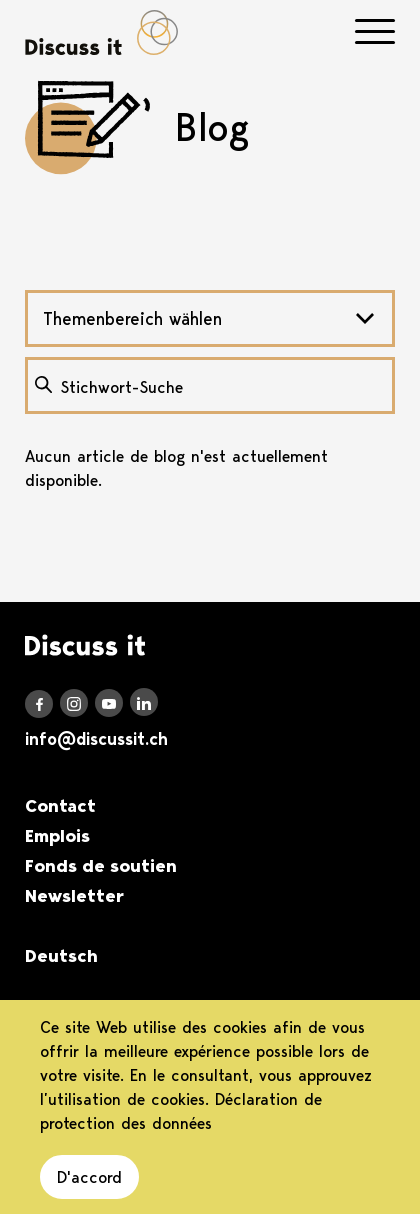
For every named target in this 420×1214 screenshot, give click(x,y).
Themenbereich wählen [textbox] (132, 318)
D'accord (89, 1177)
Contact (60, 806)
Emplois (57, 836)
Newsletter (74, 896)
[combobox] (210, 318)
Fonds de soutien (101, 866)
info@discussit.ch (96, 739)
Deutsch (61, 956)
